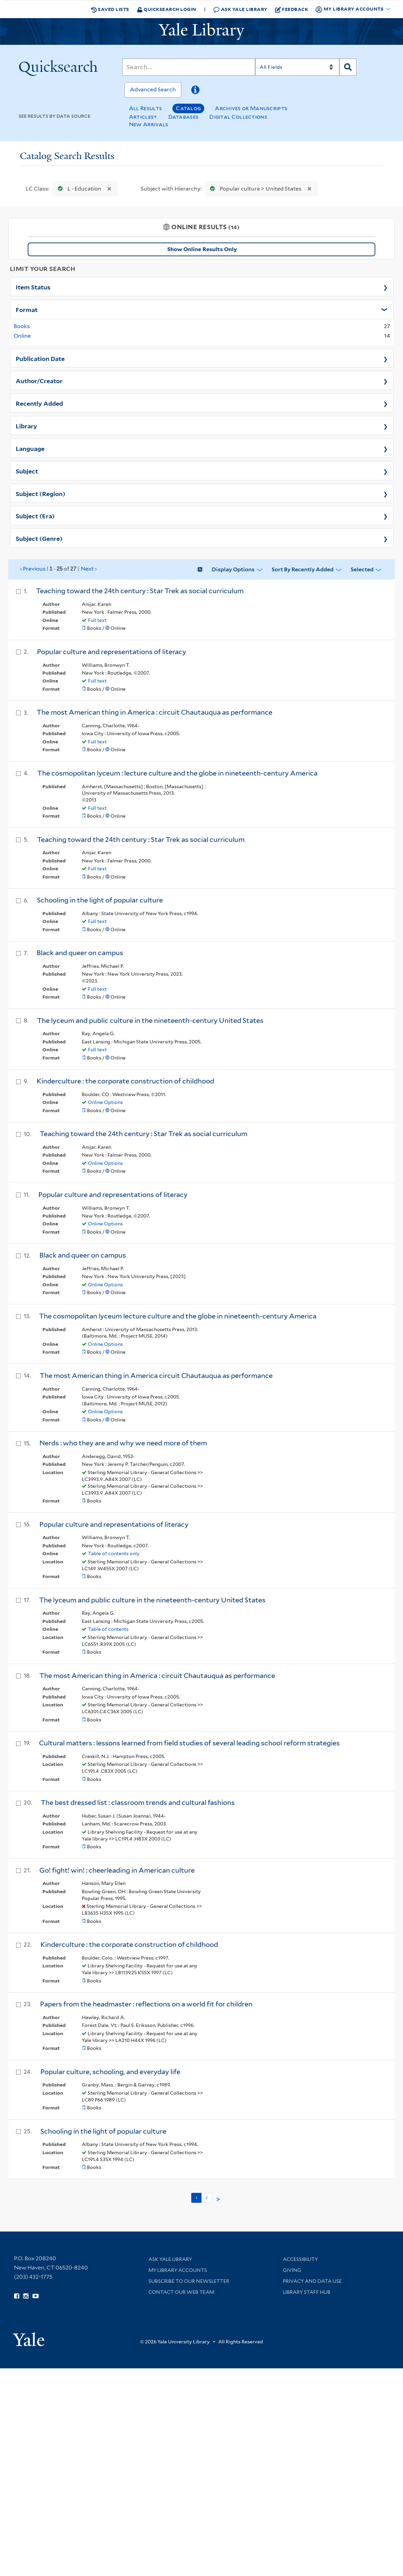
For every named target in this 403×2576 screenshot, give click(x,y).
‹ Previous (59, 569)
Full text (97, 620)
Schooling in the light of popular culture (100, 900)
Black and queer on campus (80, 953)
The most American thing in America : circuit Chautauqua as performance (154, 712)
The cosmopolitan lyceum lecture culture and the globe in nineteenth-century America (177, 1316)
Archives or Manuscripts (251, 108)
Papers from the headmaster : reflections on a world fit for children (146, 2004)
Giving (292, 2270)
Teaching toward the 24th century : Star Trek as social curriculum (140, 591)
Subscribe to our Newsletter (188, 2281)
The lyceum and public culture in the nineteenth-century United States (150, 1020)
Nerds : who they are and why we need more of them (123, 1443)
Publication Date (40, 358)
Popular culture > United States (254, 188)
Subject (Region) (40, 493)
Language (30, 448)
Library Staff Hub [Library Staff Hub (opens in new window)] (306, 2292)
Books (22, 326)
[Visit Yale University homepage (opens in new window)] (28, 2337)
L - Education (78, 188)
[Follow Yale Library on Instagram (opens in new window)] (25, 2296)
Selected (362, 569)
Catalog (188, 108)
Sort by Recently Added (303, 569)
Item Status (33, 287)
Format (27, 309)
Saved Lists (110, 9)
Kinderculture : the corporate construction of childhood (125, 1081)
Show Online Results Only (202, 249)
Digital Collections (238, 117)
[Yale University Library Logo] (201, 31)
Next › (89, 568)
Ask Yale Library (240, 9)
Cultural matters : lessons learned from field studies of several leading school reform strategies (189, 1743)
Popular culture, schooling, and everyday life (110, 2072)
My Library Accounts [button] (350, 9)
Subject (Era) (35, 515)
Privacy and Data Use (312, 2281)
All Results (145, 108)
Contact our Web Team (181, 2292)
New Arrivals (148, 124)
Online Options (105, 1102)
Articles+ (143, 117)
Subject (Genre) (39, 538)
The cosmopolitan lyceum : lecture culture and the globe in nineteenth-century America (177, 773)
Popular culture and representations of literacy (111, 652)
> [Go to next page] (218, 2199)
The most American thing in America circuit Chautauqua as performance (156, 1375)
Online (22, 336)
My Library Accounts (177, 2270)
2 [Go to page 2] (207, 2198)
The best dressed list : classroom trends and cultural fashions (138, 1802)
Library (26, 425)
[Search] (188, 67)
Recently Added (39, 403)
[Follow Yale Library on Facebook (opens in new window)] (16, 2296)
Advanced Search (153, 89)
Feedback (291, 9)
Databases (183, 117)
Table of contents (108, 1629)
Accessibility (300, 2259)
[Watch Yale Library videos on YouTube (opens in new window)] (35, 2296)
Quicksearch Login (166, 9)
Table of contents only (114, 1553)
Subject (27, 471)
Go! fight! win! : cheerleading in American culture (117, 1870)
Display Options (233, 569)
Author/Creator (39, 380)
